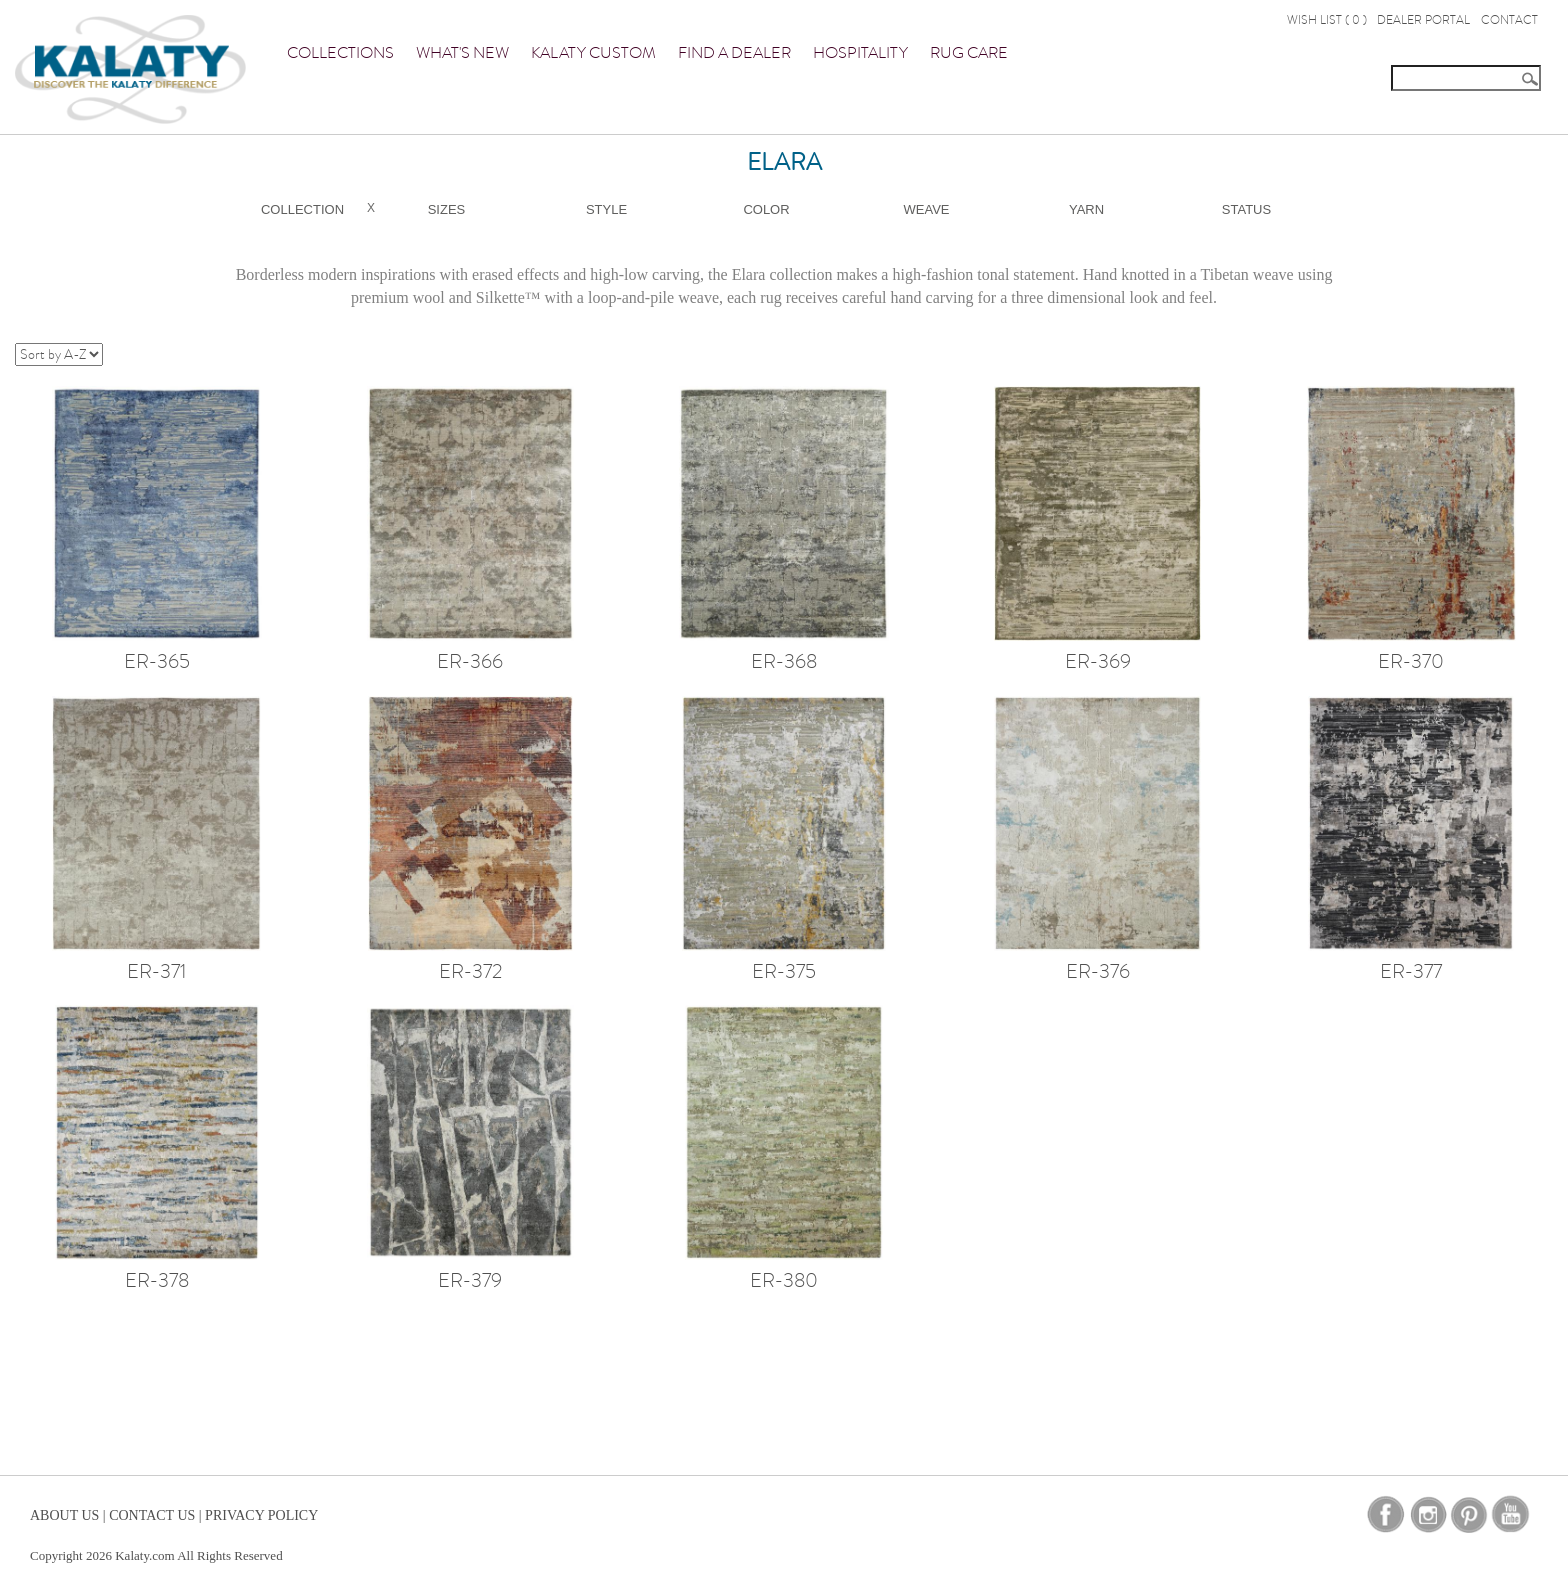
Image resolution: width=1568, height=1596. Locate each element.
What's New (462, 53)
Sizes (447, 209)
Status (1246, 209)
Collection (302, 209)
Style (606, 209)
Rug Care (969, 53)
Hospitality (860, 53)
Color (766, 209)
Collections (340, 53)
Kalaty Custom (593, 53)
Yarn (1086, 209)
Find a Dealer (734, 53)
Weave (927, 209)
